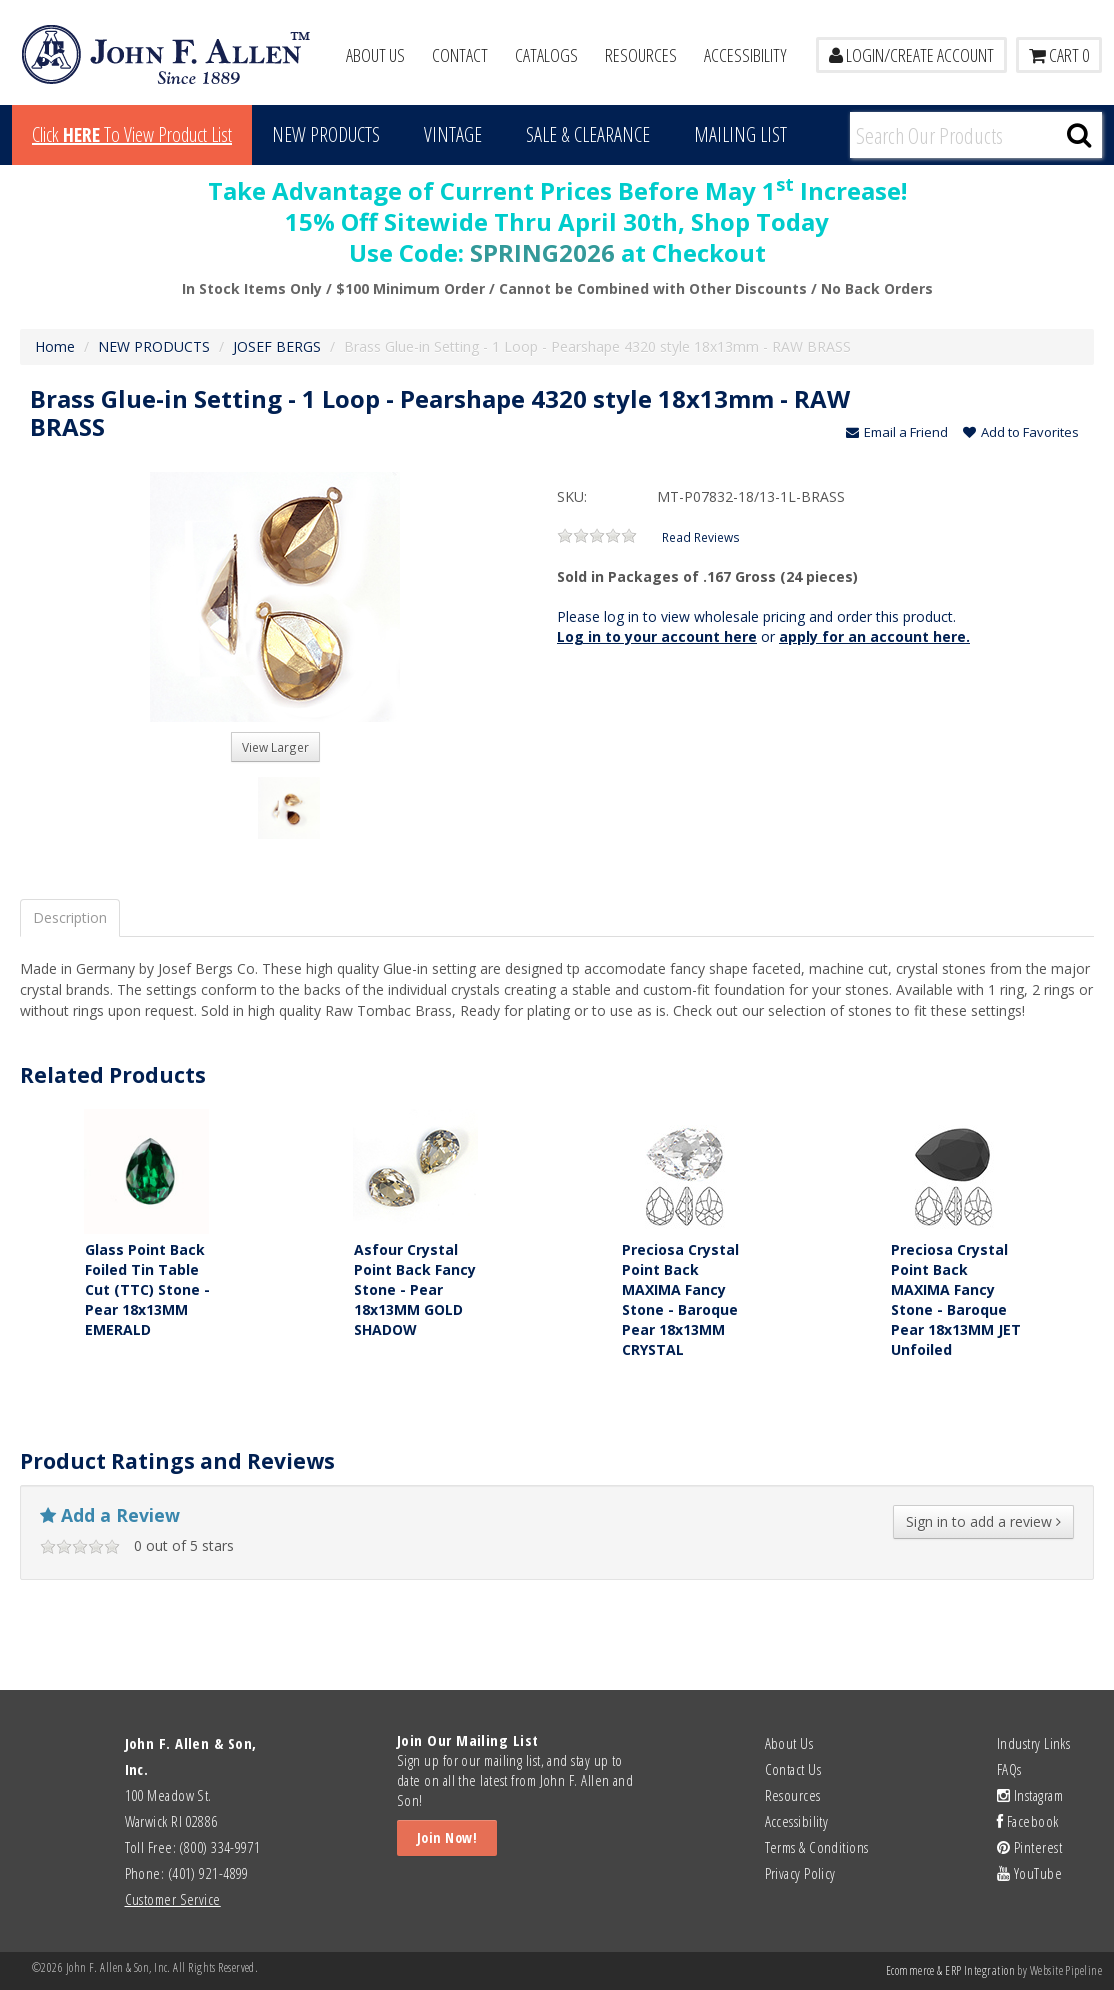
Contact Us (793, 1769)
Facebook (1028, 1821)
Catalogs (546, 55)
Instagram (1030, 1795)
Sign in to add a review (983, 1521)
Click (132, 134)
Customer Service (173, 1899)
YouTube (1029, 1873)
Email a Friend (897, 432)
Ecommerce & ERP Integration (950, 1970)
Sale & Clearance (588, 134)
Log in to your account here (657, 636)
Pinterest (1029, 1847)
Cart (1059, 55)
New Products (326, 134)
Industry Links (1033, 1743)
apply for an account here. (874, 636)
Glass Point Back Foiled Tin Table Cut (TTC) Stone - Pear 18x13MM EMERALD (147, 1289)
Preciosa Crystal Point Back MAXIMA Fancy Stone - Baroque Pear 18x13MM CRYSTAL (680, 1299)
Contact (460, 55)
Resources (641, 55)
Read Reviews (701, 537)
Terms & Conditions (817, 1847)
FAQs (1009, 1769)
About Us (375, 55)
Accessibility (745, 55)
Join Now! (447, 1837)
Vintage (453, 134)
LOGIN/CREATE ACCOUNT (911, 55)
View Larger (275, 747)
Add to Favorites (1021, 432)
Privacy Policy (800, 1873)
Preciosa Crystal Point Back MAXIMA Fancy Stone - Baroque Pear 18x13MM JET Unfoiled (956, 1299)
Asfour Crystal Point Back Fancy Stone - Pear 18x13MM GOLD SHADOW (415, 1289)
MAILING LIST (740, 134)
